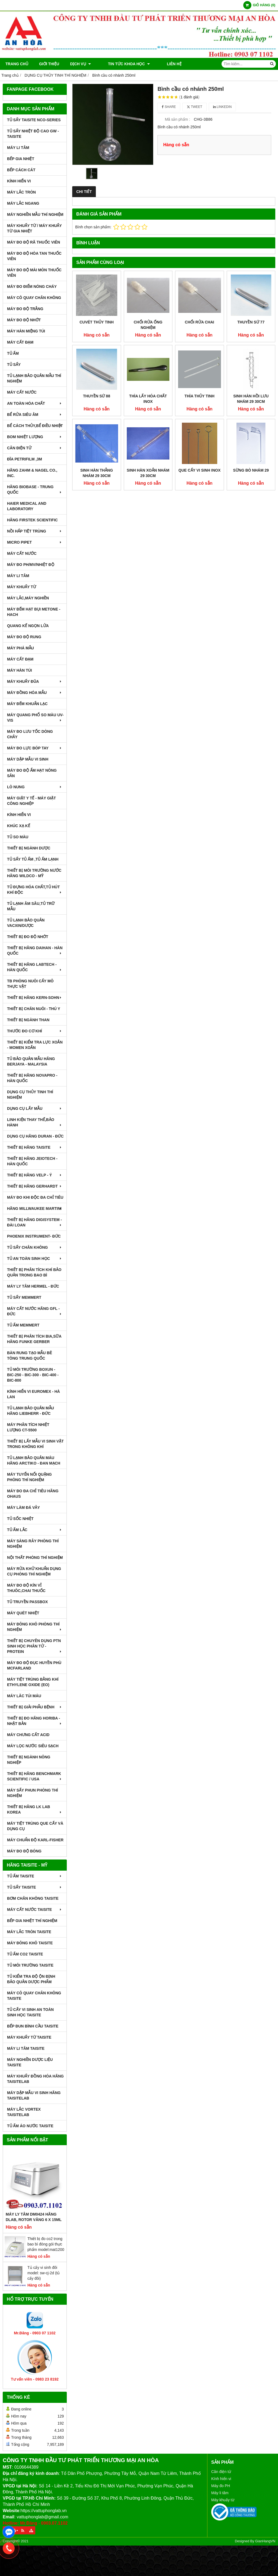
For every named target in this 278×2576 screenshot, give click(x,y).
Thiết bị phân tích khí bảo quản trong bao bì (34, 1272)
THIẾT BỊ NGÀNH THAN (28, 1020)
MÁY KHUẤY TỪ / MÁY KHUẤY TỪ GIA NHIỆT (34, 228)
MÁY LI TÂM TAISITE (26, 2048)
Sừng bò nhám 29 (251, 470)
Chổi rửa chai (199, 322)
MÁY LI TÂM (18, 147)
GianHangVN (265, 2541)
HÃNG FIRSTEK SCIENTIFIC (32, 520)
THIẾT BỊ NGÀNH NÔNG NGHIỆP (28, 1760)
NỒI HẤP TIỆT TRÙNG (34, 531)
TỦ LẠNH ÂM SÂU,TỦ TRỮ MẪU (31, 906)
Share (169, 107)
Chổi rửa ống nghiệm (148, 325)
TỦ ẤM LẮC (34, 1530)
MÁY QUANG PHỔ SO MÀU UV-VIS (35, 717)
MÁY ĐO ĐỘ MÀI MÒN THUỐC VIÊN (34, 273)
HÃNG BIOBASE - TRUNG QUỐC (34, 489)
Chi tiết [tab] (84, 191)
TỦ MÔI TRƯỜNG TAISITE (30, 1965)
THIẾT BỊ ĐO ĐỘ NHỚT (27, 937)
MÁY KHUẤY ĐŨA (34, 681)
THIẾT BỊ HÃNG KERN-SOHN (34, 997)
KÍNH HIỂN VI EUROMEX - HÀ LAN (33, 1394)
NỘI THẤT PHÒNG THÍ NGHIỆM (35, 1557)
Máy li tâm (220, 2493)
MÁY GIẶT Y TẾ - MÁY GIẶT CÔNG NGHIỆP (31, 801)
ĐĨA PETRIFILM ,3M (24, 459)
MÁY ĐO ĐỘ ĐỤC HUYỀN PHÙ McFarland (34, 1665)
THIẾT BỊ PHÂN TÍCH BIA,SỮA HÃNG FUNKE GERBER (34, 1339)
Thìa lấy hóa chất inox (148, 399)
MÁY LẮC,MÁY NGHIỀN (28, 598)
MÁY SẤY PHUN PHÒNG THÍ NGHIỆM (32, 1793)
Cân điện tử (221, 2471)
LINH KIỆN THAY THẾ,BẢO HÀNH (34, 1122)
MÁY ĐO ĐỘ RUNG (24, 637)
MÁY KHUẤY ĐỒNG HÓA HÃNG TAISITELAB (35, 2079)
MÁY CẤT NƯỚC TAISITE (34, 1909)
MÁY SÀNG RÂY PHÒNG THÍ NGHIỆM (33, 1544)
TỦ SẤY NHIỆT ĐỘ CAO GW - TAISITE (33, 134)
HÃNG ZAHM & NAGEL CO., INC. (32, 473)
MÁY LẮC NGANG (23, 203)
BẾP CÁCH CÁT (21, 170)
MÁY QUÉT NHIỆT (23, 1613)
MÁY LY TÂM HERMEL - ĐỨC (33, 1286)
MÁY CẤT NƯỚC (22, 392)
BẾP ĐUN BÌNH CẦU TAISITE (32, 2026)
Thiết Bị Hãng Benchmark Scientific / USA (34, 1776)
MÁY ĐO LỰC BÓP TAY (34, 748)
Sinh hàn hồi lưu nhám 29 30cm (250, 399)
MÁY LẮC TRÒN (21, 192)
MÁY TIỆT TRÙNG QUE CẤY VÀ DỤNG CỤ (35, 1826)
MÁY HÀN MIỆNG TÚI (26, 331)
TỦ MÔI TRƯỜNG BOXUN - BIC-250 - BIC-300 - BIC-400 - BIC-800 (33, 1374)
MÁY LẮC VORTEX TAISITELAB (24, 2112)
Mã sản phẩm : (177, 119)
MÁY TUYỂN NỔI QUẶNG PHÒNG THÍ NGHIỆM (29, 1477)
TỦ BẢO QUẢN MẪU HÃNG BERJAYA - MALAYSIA (31, 1061)
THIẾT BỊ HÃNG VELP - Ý (34, 1175)
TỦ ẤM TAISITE (34, 1876)
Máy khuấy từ (222, 2500)
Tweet (194, 107)
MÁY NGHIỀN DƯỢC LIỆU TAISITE (30, 2062)
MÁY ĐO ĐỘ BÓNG (24, 1851)
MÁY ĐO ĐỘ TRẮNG (25, 309)
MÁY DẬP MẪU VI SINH (27, 759)
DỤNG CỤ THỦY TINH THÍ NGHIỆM (30, 1094)
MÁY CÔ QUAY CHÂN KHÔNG (34, 297)
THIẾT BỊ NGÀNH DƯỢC (28, 848)
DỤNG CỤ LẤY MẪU (34, 1108)
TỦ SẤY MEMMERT (24, 1297)
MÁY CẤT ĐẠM (20, 342)
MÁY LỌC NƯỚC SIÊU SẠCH (33, 1746)
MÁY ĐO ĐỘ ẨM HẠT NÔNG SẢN (32, 773)
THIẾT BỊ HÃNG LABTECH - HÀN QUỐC (34, 967)
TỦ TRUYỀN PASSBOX (27, 1602)
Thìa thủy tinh (199, 396)
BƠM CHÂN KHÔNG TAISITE (33, 1898)
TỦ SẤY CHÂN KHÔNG (34, 1247)
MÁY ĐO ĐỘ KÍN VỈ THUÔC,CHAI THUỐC (26, 1588)
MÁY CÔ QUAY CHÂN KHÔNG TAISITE (34, 1996)
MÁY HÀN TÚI (19, 670)
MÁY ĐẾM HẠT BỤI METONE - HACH (33, 612)
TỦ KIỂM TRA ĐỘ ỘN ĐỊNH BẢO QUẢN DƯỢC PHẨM (31, 1979)
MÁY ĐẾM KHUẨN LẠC (27, 704)
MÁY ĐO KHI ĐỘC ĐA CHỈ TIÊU (35, 1197)
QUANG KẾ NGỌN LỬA (28, 626)
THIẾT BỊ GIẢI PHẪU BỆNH (34, 1707)
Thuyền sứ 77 (250, 322)
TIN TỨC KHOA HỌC (123, 64)
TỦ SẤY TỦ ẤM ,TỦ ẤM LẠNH (32, 859)
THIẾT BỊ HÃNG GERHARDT (34, 1186)
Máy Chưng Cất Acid (28, 1735)
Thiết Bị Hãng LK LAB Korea (34, 1809)
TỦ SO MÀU (17, 837)
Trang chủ (16, 64)
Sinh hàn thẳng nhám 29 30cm (96, 473)
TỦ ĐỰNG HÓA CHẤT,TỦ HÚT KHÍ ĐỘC (34, 890)
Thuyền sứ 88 (96, 396)
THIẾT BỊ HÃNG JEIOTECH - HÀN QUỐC (32, 1161)
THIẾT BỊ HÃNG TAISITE (34, 1147)
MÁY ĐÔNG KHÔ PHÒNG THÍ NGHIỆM (34, 1627)
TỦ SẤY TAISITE (34, 1887)
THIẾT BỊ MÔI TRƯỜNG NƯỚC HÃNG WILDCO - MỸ (34, 873)
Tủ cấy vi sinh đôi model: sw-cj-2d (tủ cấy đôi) (43, 2273)
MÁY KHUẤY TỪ (21, 587)
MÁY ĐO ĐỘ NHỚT (24, 320)
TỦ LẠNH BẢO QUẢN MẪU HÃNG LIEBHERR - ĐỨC (30, 1411)
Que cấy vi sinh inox (199, 470)
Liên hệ (161, 64)
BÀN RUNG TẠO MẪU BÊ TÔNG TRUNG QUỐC (29, 1355)
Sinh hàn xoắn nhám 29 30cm (148, 473)
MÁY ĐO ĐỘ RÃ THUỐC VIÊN (33, 242)
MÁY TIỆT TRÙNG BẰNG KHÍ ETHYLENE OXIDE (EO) (32, 1682)
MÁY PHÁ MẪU (20, 648)
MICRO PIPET (34, 542)
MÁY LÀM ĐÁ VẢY (23, 1507)
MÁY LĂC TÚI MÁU (24, 1696)
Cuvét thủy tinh (97, 322)
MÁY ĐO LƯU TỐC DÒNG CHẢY (30, 734)
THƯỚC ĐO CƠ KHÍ (34, 1031)
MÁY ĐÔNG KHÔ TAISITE (30, 1943)
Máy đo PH (220, 2486)
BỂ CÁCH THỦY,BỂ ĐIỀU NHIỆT (35, 425)
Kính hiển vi (221, 2479)
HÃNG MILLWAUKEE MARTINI (34, 1208)
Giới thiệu (49, 64)
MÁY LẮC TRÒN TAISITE (29, 1932)
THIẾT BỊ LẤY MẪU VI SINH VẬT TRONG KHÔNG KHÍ (35, 1444)
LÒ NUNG (34, 787)
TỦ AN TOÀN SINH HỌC (34, 1258)
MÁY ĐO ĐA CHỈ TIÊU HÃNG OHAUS (32, 1494)
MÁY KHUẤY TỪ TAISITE (29, 2037)
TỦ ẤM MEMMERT (23, 1325)
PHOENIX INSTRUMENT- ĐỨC (34, 1236)
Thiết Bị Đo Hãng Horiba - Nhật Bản (34, 1721)
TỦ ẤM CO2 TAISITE (25, 1954)
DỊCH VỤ (80, 64)
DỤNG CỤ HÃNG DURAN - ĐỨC (35, 1136)
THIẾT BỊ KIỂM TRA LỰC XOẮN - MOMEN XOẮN (35, 1045)
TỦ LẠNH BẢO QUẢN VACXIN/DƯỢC (26, 923)
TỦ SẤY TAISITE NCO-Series (34, 120)
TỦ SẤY (14, 364)
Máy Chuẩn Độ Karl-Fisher (35, 1840)
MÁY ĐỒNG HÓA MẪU (34, 692)
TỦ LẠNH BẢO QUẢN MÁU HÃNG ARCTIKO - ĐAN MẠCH (33, 1460)
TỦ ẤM (13, 353)
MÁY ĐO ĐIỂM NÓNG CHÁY (32, 286)
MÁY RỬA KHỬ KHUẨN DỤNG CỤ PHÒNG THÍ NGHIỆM (34, 1571)
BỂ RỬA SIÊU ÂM (34, 414)
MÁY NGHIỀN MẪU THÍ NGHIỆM (35, 214)
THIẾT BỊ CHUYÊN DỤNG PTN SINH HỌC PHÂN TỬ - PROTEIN (34, 1646)
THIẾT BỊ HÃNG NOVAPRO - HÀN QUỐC (32, 1078)
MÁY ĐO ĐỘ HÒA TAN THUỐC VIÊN (34, 256)
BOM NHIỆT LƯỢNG (34, 437)
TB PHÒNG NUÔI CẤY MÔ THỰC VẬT (30, 984)
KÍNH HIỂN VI (19, 181)
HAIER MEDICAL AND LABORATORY (26, 506)
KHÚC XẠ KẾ (18, 826)
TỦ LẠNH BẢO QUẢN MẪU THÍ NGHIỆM (34, 378)
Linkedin (222, 107)
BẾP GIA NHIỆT (20, 159)
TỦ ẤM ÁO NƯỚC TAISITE (30, 2126)
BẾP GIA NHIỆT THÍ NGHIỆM (32, 1920)
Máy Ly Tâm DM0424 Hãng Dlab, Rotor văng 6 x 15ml (34, 2217)
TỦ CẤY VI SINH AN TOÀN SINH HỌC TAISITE (30, 2012)
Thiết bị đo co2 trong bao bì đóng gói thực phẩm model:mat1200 (45, 2244)
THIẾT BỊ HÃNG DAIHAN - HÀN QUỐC (34, 950)
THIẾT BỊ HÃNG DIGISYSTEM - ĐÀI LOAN (34, 1222)
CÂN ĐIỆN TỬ (34, 448)
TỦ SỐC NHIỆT (20, 1518)
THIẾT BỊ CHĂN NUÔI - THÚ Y (33, 1009)
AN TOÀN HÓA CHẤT (34, 403)
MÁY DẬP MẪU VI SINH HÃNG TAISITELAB (34, 2095)
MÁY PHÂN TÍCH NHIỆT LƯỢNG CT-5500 (28, 1427)
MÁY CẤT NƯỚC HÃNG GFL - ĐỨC (34, 1311)
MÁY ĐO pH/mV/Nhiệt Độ (30, 564)
